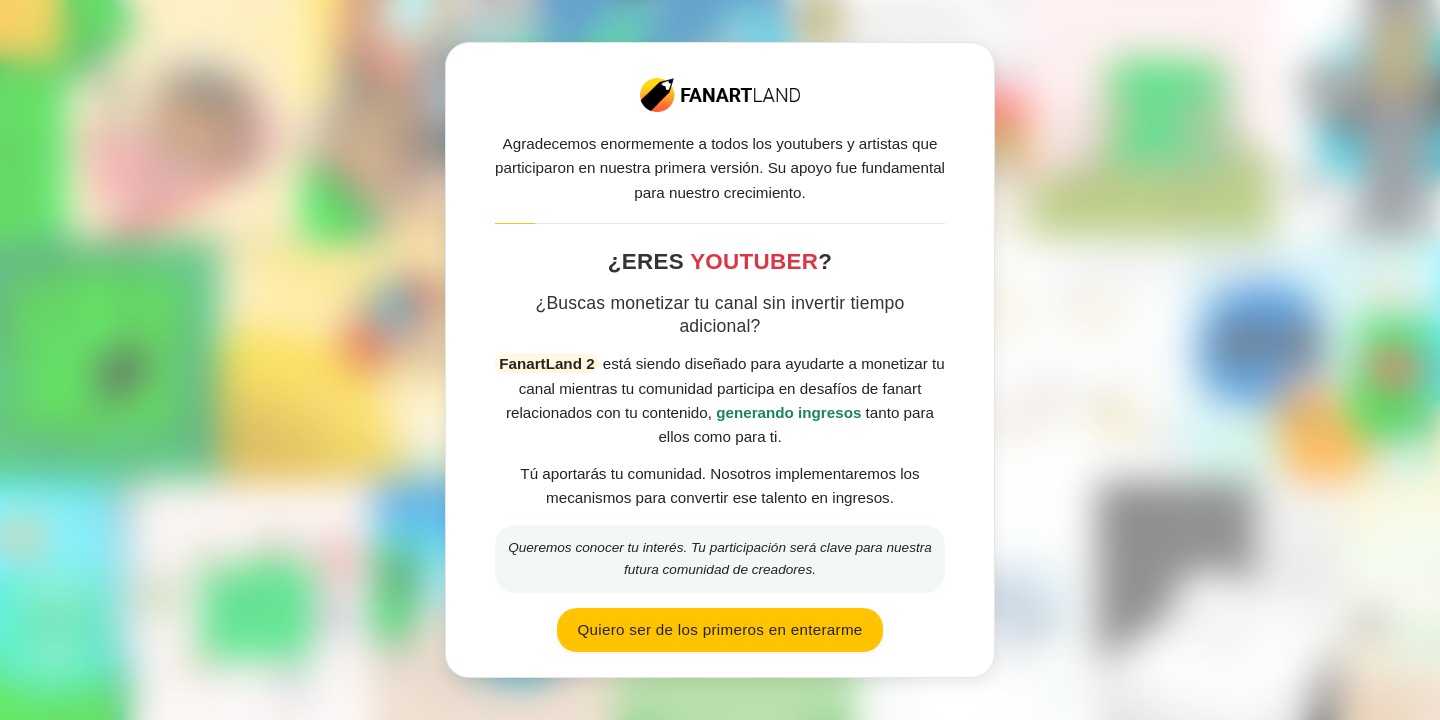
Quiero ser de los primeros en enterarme (719, 629)
